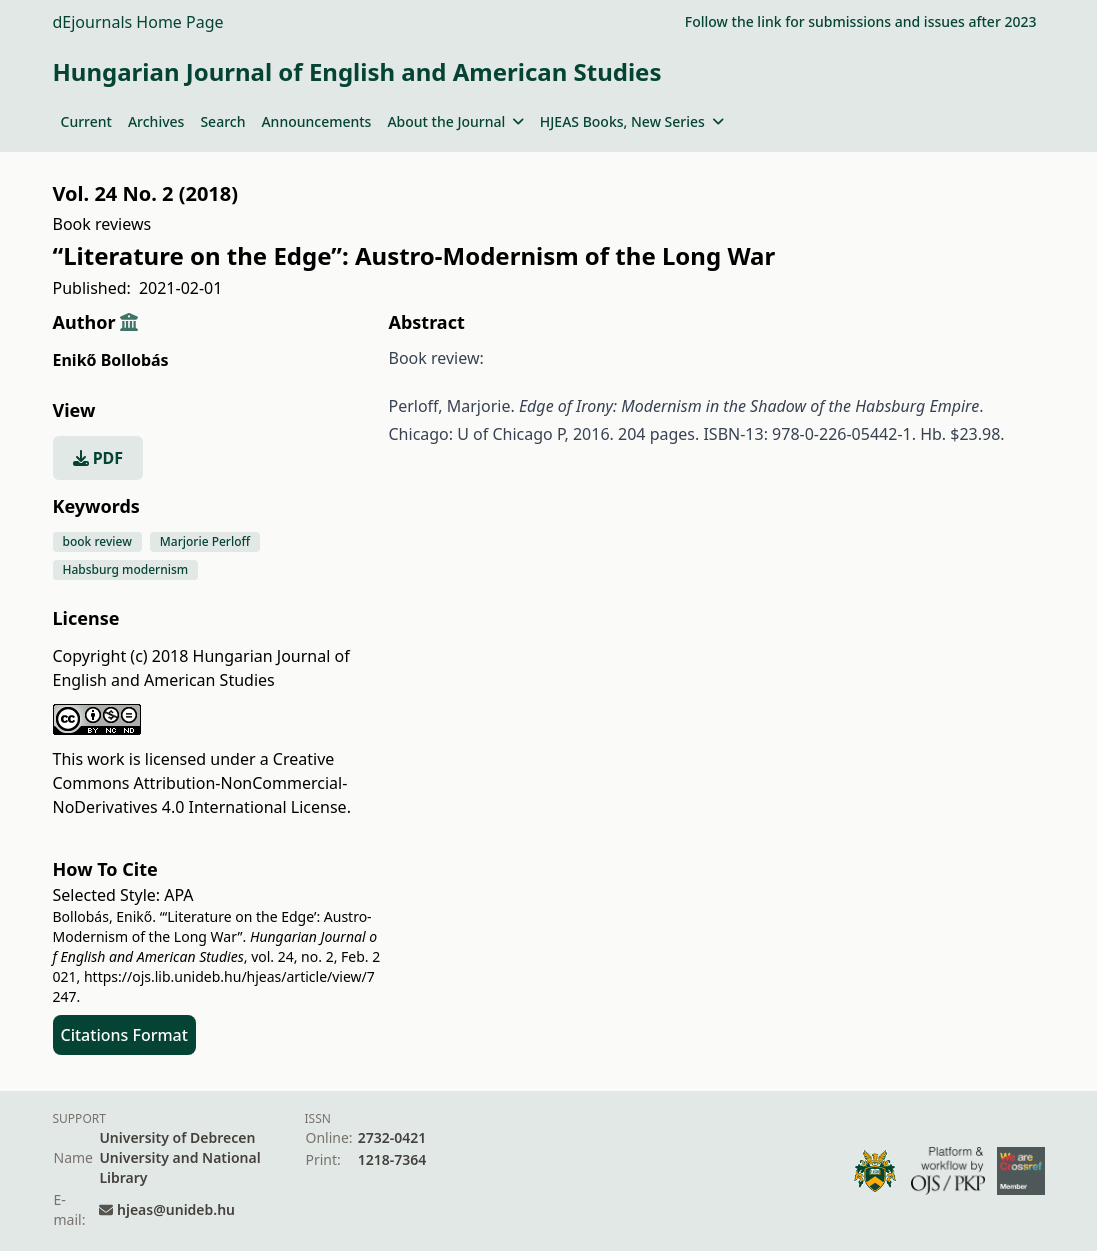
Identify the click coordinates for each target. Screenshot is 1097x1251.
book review (97, 541)
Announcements (316, 121)
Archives (156, 121)
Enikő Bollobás (111, 360)
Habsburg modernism (126, 569)
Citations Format (124, 1035)
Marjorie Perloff (205, 541)
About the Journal (455, 121)
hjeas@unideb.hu (176, 1209)
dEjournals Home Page (138, 22)
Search (222, 121)
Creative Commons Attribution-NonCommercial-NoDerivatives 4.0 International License (200, 783)
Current (86, 121)
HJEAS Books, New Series (632, 121)
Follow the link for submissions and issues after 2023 (861, 21)
